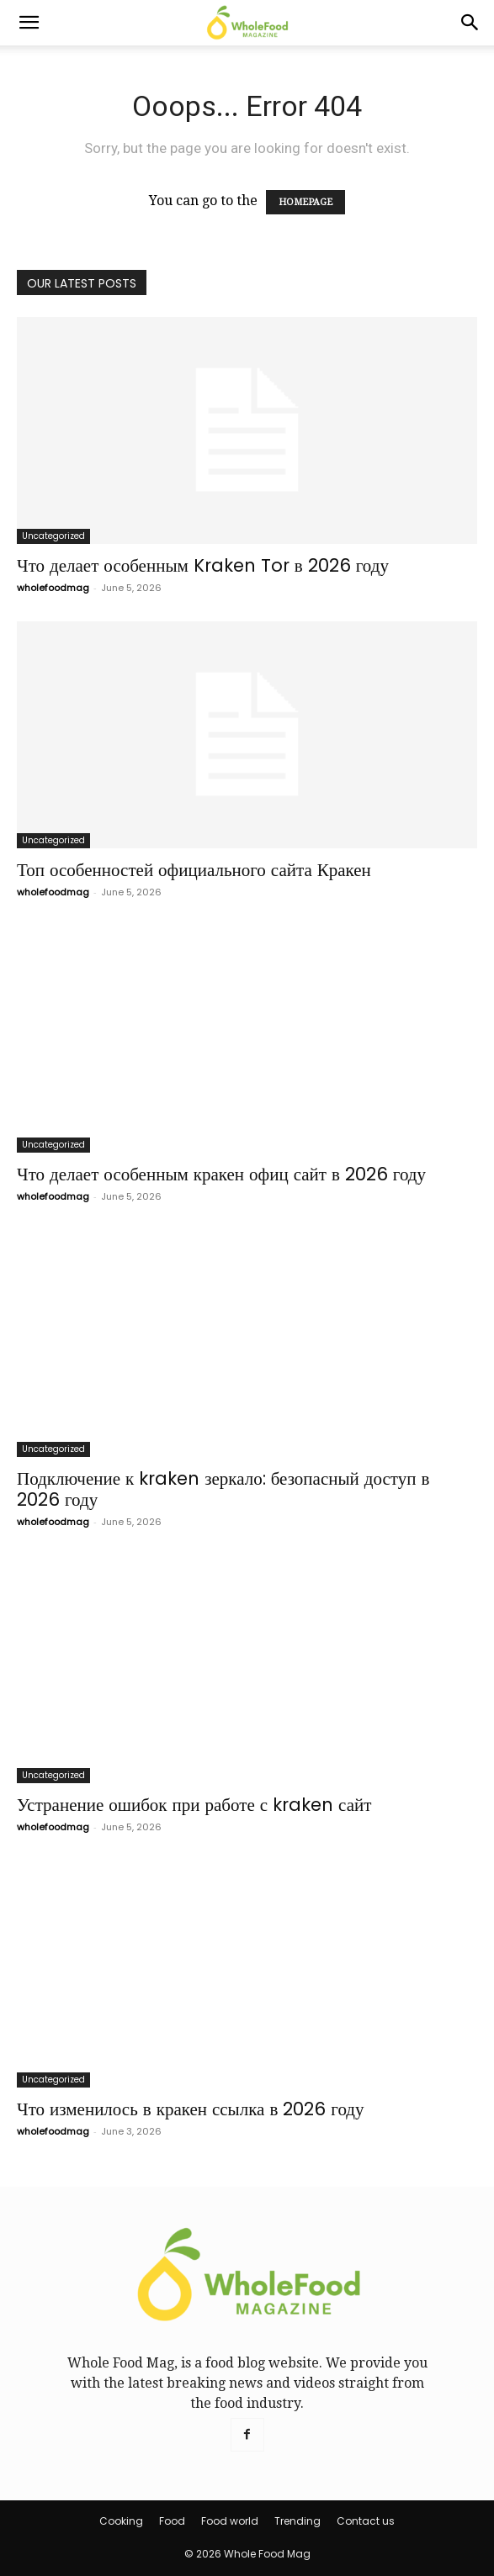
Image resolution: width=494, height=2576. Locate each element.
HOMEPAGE (305, 202)
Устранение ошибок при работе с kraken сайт (194, 1804)
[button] (29, 22)
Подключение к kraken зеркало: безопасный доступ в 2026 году (223, 1489)
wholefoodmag (53, 587)
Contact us (366, 2521)
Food (172, 2521)
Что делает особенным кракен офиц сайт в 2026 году (221, 1174)
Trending (297, 2521)
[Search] (470, 22)
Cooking (121, 2521)
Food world (229, 2521)
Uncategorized (53, 536)
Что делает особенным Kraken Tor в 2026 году (203, 565)
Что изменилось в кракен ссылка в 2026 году (190, 2109)
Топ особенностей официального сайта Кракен (194, 870)
